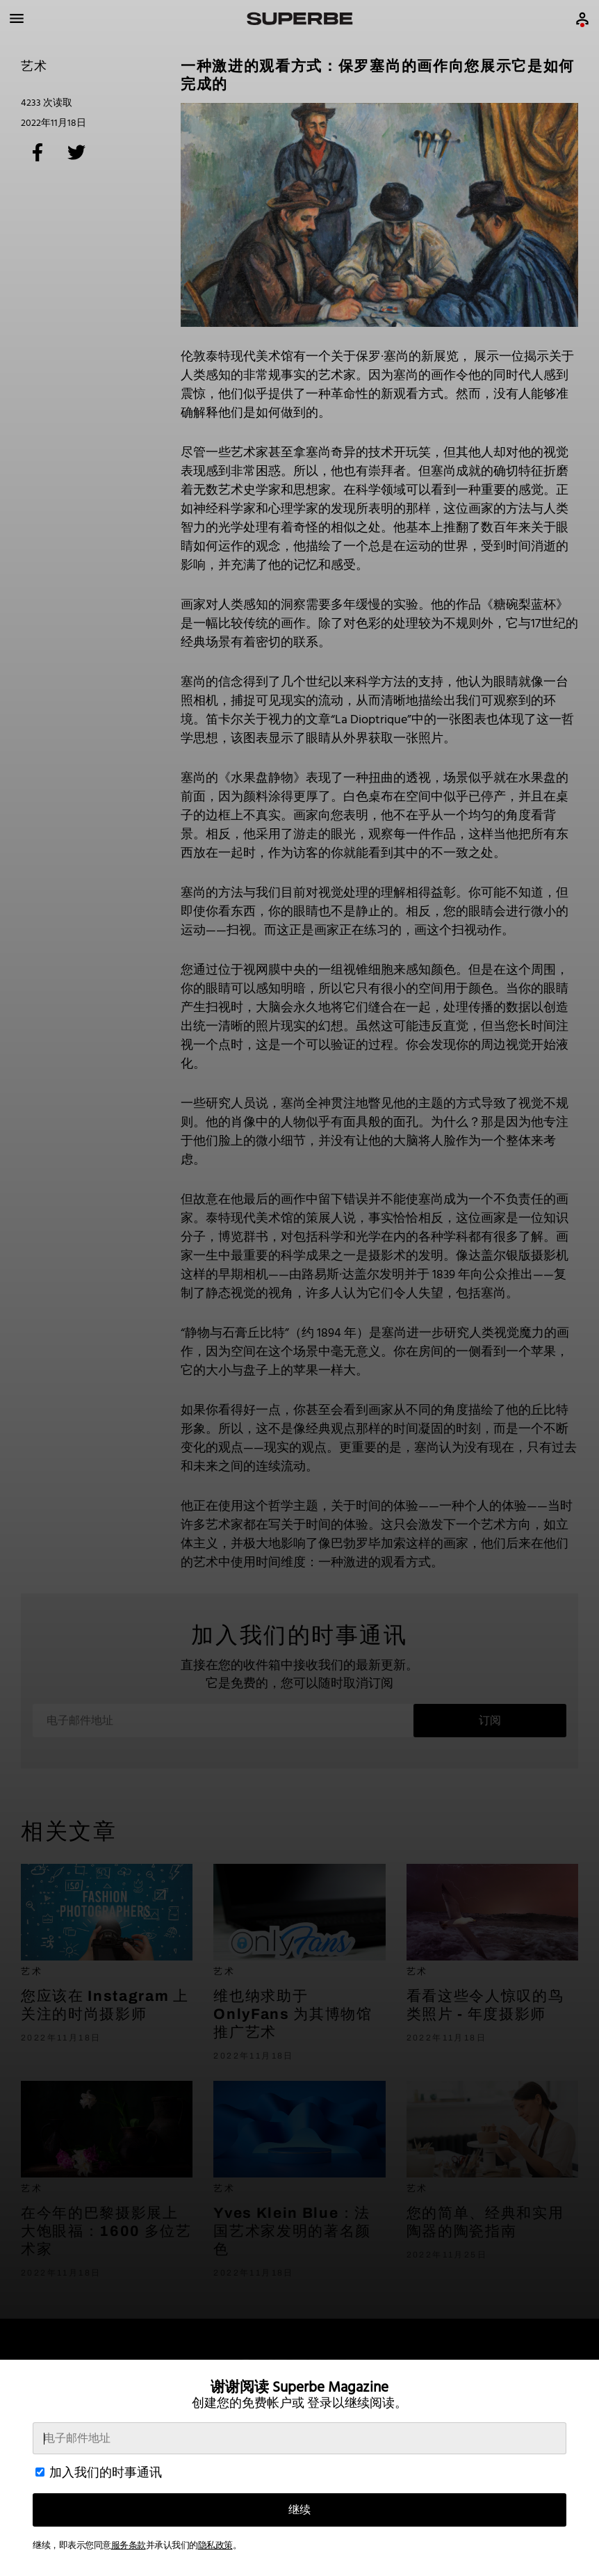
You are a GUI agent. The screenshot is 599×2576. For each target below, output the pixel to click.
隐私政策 (215, 2545)
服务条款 (128, 2545)
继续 (299, 2509)
